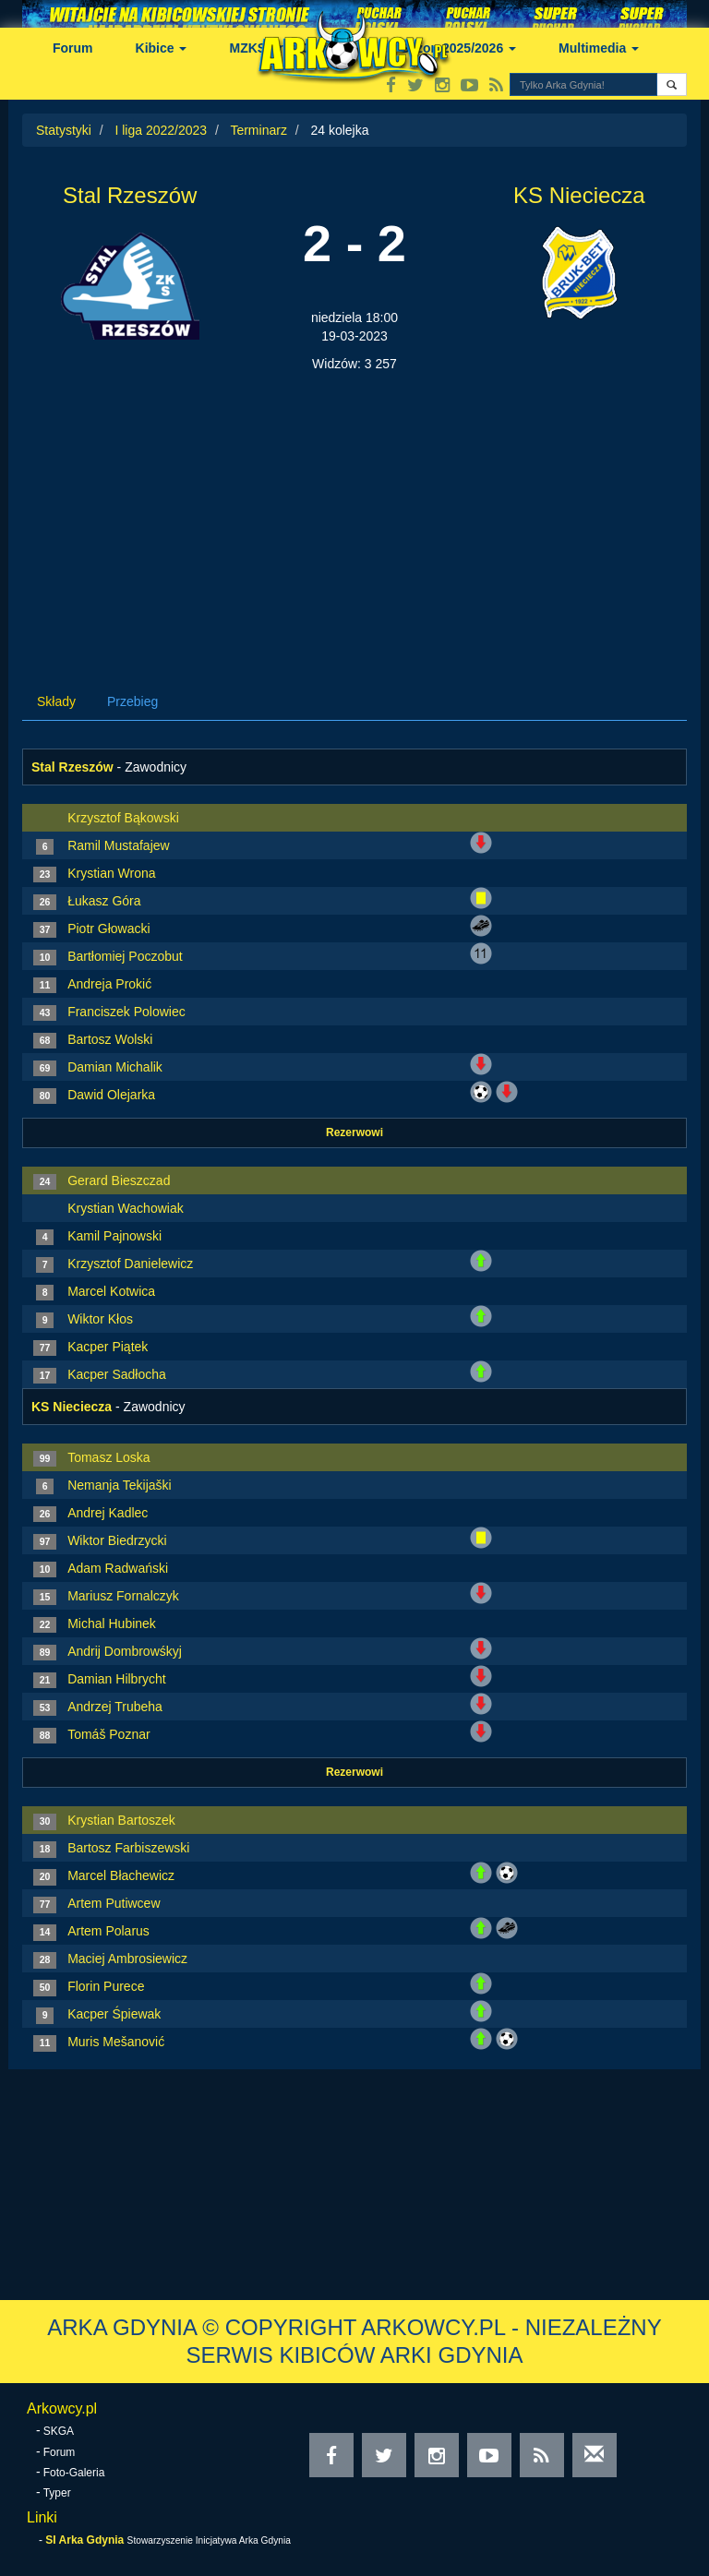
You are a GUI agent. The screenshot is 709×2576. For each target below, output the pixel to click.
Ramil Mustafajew (118, 845)
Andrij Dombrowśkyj (124, 1651)
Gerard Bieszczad (118, 1180)
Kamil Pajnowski (114, 1235)
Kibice (161, 48)
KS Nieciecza (579, 195)
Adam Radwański (117, 1568)
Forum (73, 48)
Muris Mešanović (115, 2041)
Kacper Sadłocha (116, 1374)
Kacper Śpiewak (114, 2014)
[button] (671, 84)
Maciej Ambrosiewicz (127, 1958)
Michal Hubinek (111, 1623)
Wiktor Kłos (100, 1319)
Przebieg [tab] (132, 701)
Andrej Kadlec (107, 1512)
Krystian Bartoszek (121, 1820)
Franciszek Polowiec (126, 1011)
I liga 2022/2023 (160, 130)
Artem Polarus (108, 1930)
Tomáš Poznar (108, 1734)
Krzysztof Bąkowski (123, 817)
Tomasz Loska (108, 1457)
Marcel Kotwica (111, 1291)
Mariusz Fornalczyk (123, 1595)
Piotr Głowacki (108, 928)
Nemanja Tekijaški (119, 1485)
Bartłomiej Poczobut (125, 956)
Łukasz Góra (103, 900)
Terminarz (258, 130)
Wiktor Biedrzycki (116, 1540)
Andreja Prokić (109, 983)
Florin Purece (105, 1986)
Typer (57, 2492)
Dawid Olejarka (111, 1094)
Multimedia (599, 48)
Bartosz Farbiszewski (128, 1847)
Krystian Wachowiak (125, 1208)
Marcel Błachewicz (120, 1875)
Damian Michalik (114, 1067)
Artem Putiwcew (113, 1903)
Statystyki (63, 130)
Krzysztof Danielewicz (130, 1263)
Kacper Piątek (107, 1346)
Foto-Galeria (74, 2472)
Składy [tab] (56, 701)
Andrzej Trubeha (114, 1706)
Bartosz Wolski (109, 1039)
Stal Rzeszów (130, 195)
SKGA (58, 2431)
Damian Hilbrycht (116, 1678)
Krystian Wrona (111, 873)
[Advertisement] (354, 511)
